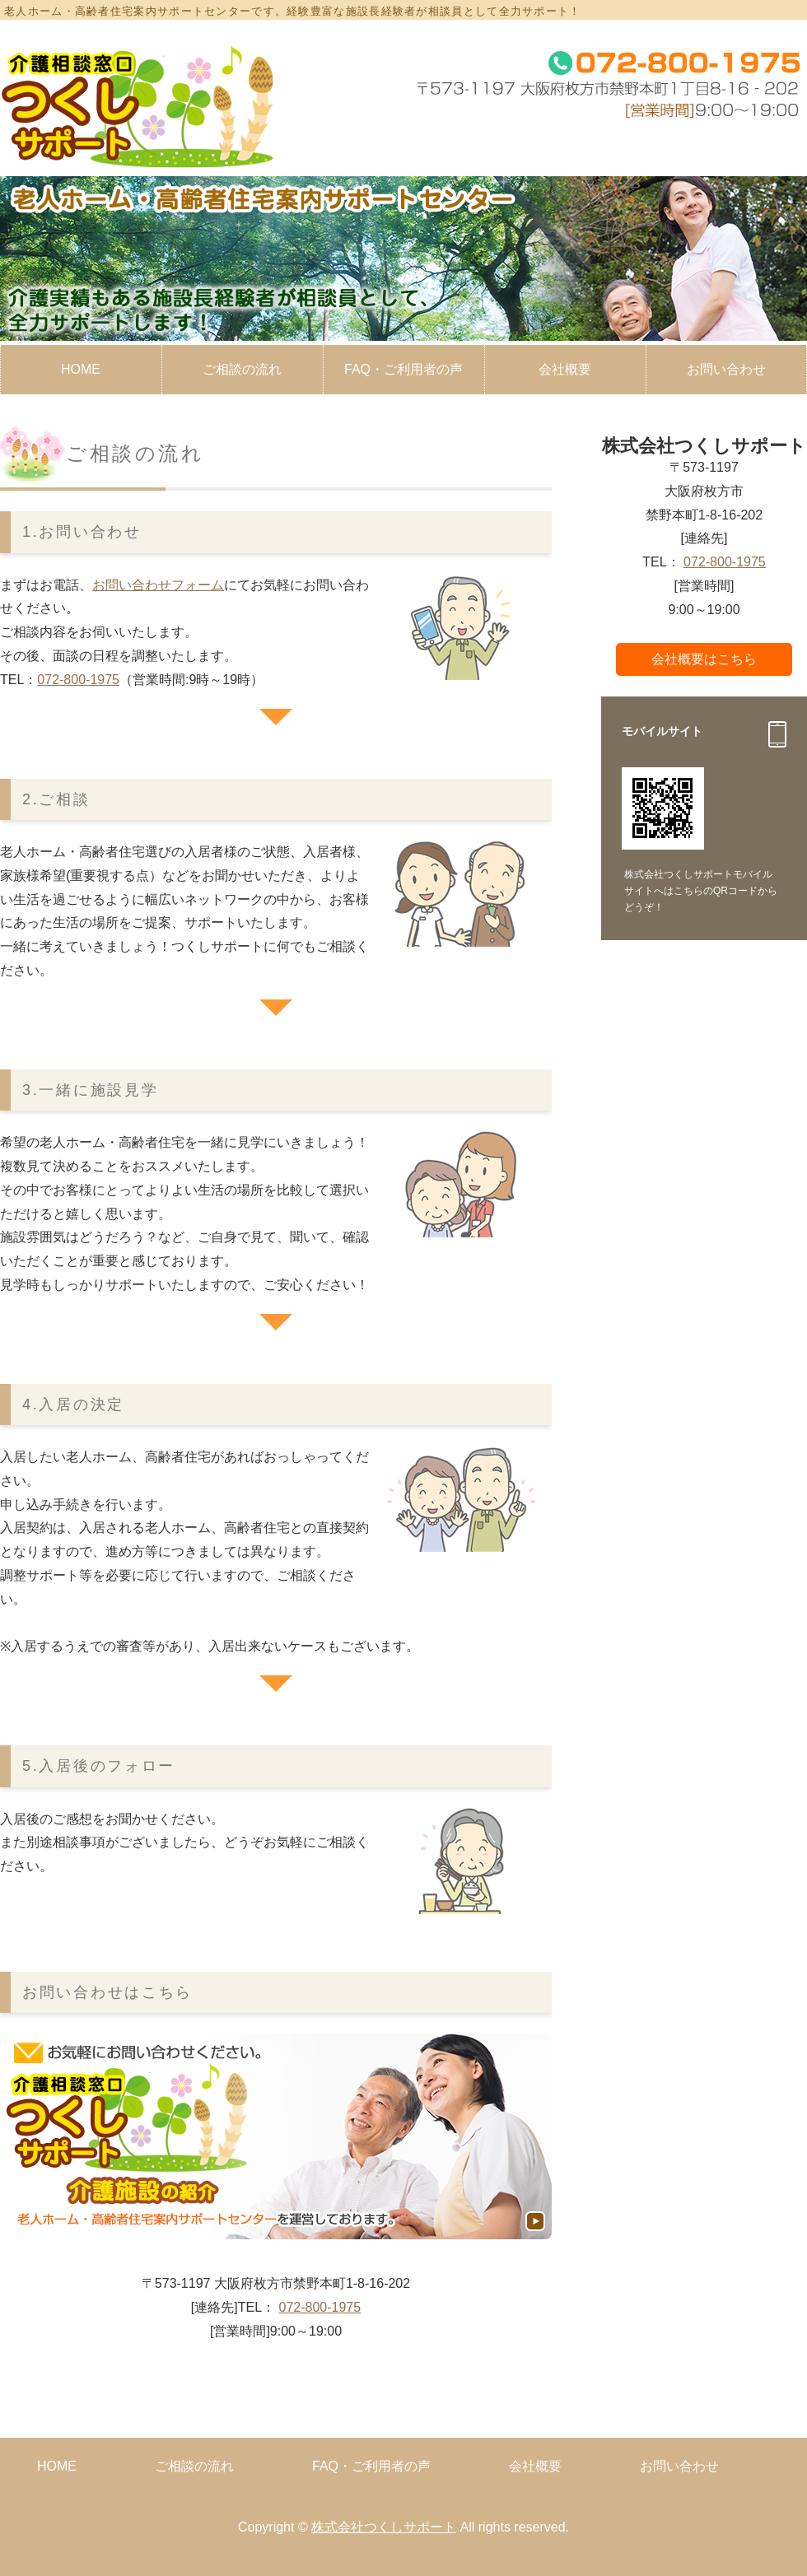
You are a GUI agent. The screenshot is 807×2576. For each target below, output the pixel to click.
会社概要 (565, 369)
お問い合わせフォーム (158, 585)
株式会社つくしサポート (383, 2527)
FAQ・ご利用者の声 (403, 369)
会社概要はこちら (704, 659)
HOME (80, 369)
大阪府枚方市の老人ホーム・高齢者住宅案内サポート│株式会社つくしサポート (139, 106)
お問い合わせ (679, 2466)
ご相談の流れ (242, 369)
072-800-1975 (78, 680)
